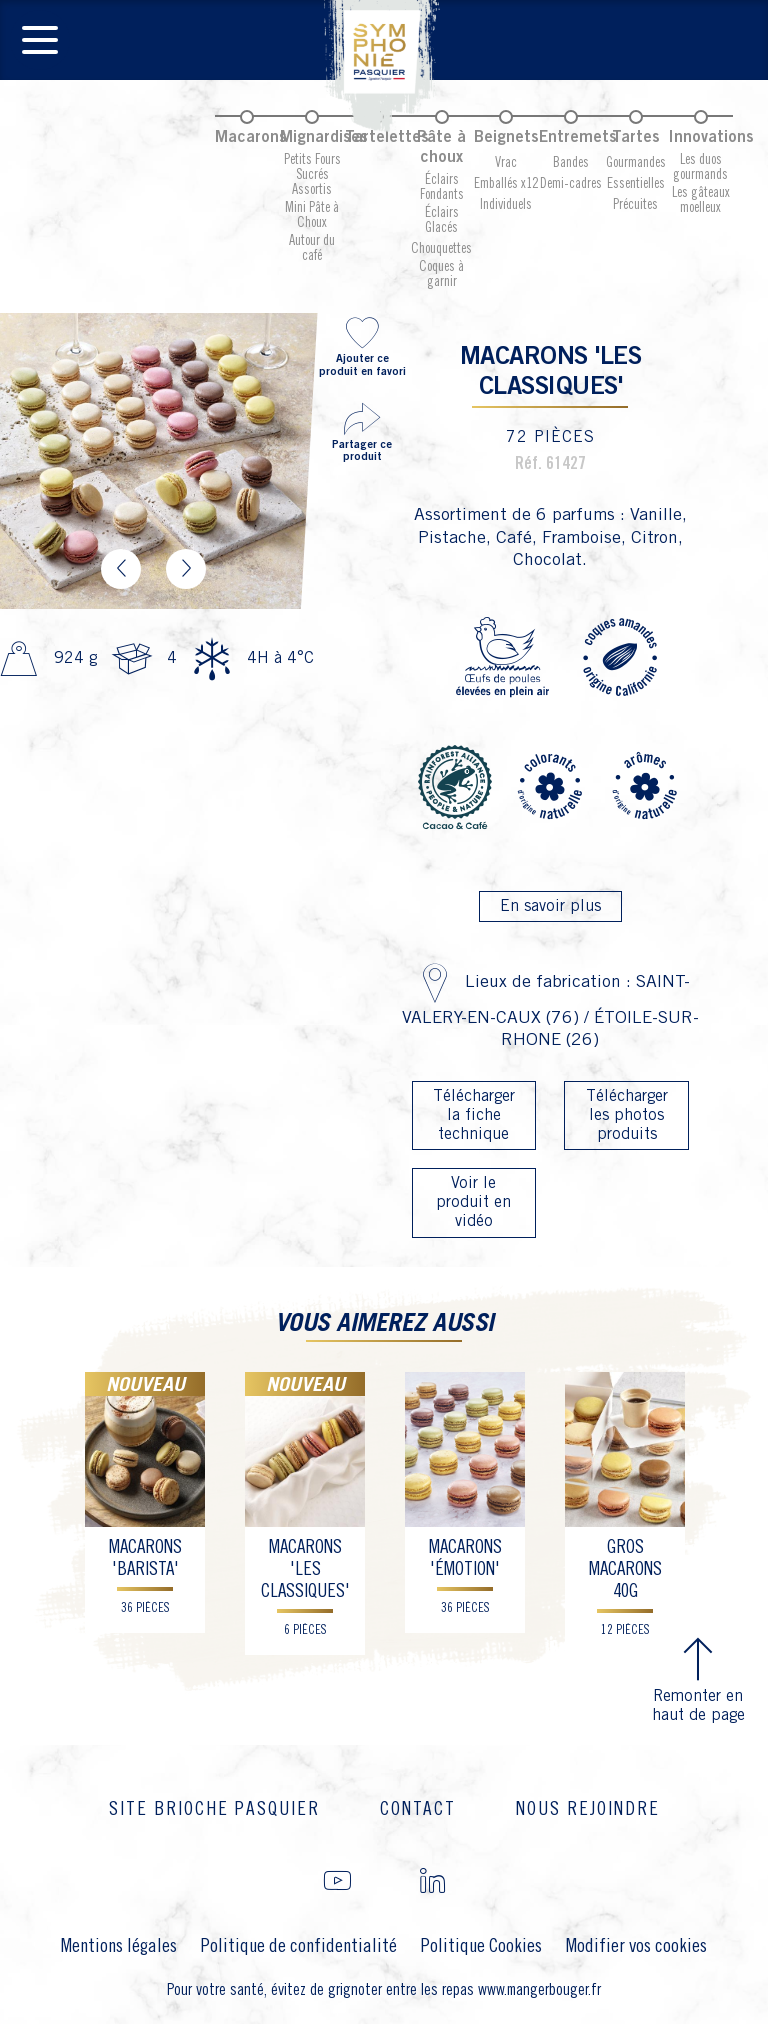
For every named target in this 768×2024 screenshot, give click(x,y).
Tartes (636, 137)
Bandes (571, 163)
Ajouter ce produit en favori (362, 345)
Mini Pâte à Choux (312, 215)
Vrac (506, 163)
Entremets (578, 137)
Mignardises (324, 137)
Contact (418, 1809)
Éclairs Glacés (442, 220)
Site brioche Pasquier (214, 1809)
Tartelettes (387, 137)
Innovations (711, 137)
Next (186, 569)
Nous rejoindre (588, 1809)
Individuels (506, 205)
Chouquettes (441, 249)
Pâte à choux (441, 147)
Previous (121, 569)
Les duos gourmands (700, 167)
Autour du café (312, 248)
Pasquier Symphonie (384, 66)
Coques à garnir (441, 274)
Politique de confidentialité (299, 1946)
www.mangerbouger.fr (539, 1990)
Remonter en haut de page (698, 1678)
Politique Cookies (481, 1946)
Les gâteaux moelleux (701, 200)
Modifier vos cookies (636, 1946)
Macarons (251, 137)
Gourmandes (636, 163)
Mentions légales (119, 1946)
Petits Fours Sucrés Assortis (312, 175)
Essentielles (636, 184)
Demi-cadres (571, 184)
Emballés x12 (506, 184)
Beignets (506, 137)
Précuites (635, 205)
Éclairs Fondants (442, 187)
